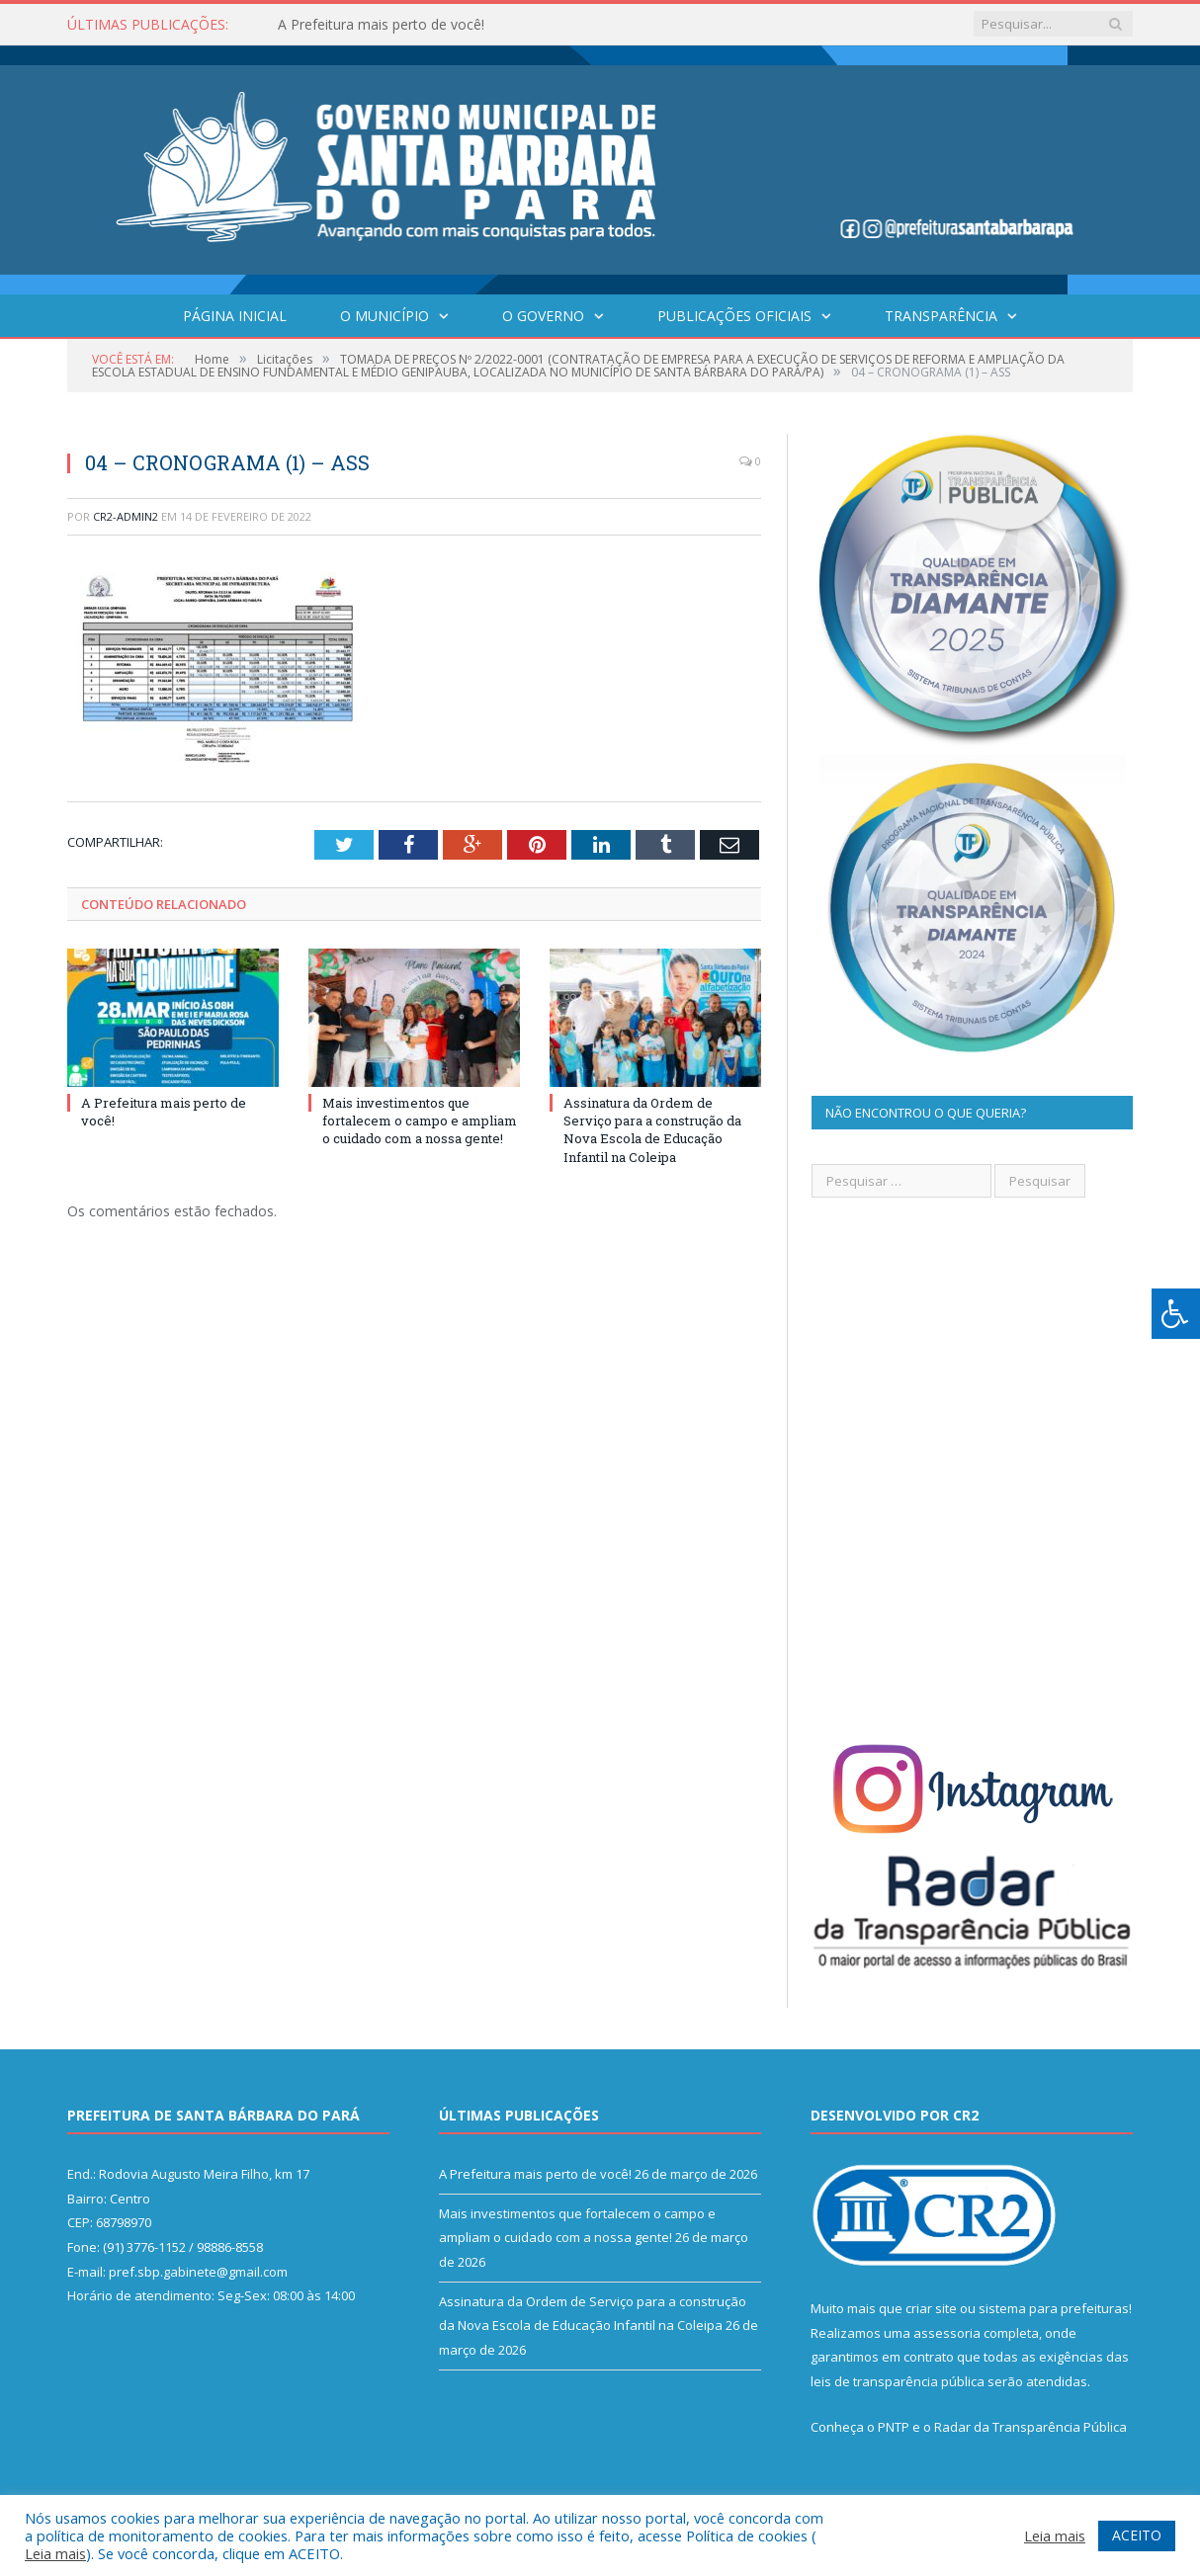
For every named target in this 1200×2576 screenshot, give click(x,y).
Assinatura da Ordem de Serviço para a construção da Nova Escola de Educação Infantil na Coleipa (652, 1130)
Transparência (941, 315)
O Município (384, 315)
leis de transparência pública (898, 2381)
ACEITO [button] (1136, 2535)
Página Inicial (235, 315)
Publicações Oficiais (734, 315)
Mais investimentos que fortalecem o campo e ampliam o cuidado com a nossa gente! (419, 1120)
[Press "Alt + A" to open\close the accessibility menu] (1176, 1313)
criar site (931, 2308)
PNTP (893, 2427)
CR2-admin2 (125, 516)
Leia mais (55, 2553)
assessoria (947, 2333)
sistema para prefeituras (1054, 2308)
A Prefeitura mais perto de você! (381, 25)
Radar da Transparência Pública (1030, 2427)
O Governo (543, 315)
